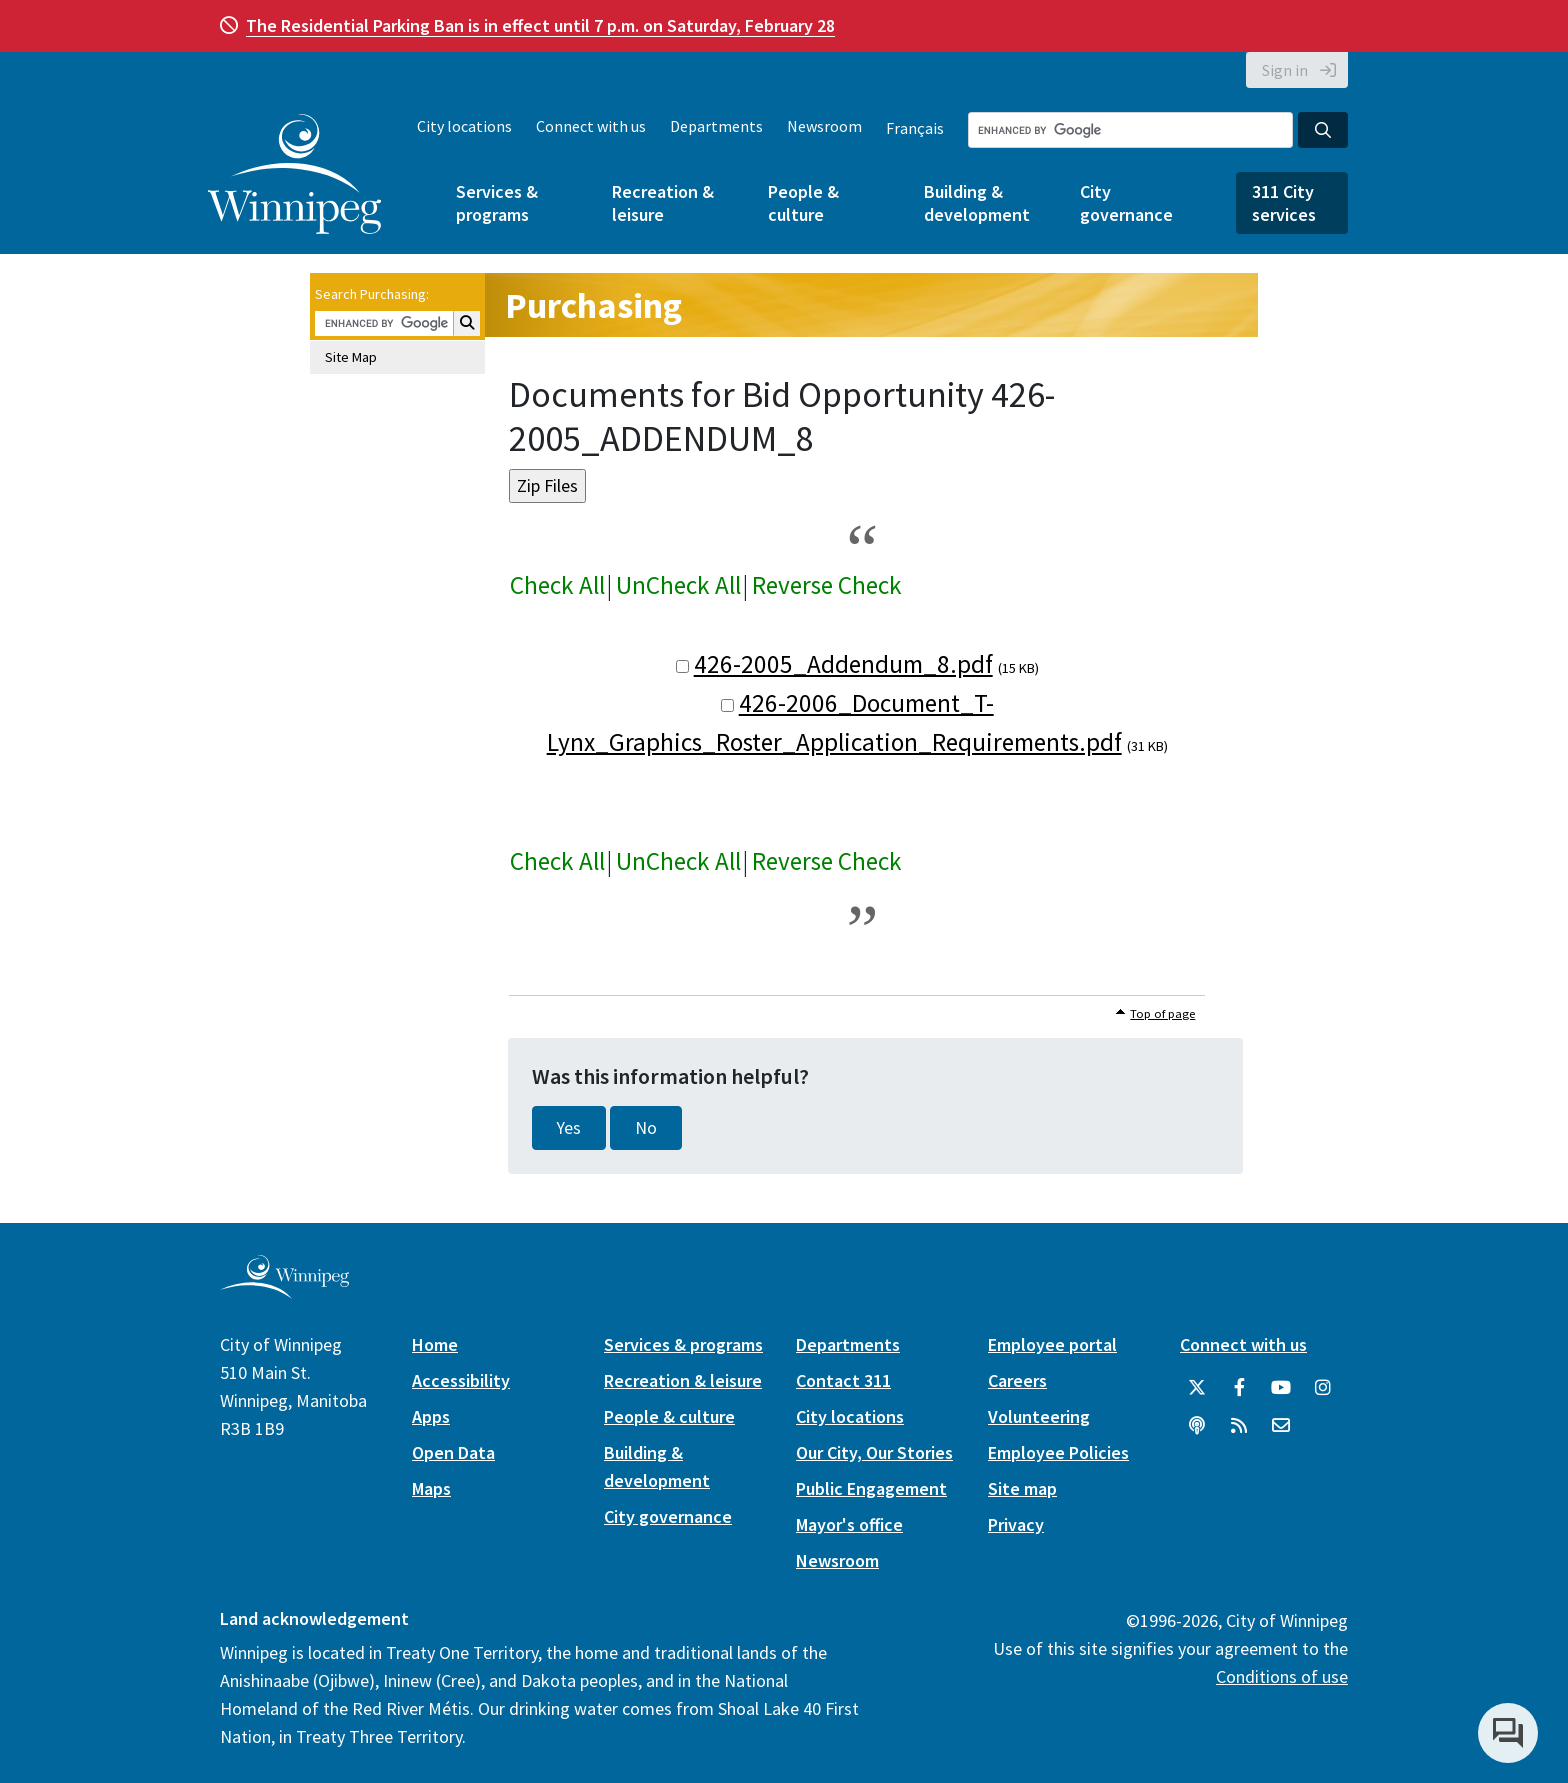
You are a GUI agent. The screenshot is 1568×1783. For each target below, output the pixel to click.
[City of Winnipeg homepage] (284, 1290)
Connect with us (591, 126)
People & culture (803, 203)
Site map (1022, 1488)
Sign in (1285, 70)
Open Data (453, 1452)
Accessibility (461, 1380)
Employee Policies (1058, 1452)
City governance (1126, 203)
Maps (431, 1488)
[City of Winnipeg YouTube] (1281, 1388)
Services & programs (497, 203)
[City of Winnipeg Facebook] (1239, 1388)
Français (915, 128)
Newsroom (824, 126)
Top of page (1162, 1013)
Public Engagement (871, 1488)
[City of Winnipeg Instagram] (1323, 1388)
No (646, 1128)
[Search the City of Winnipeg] (1130, 130)
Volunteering (1039, 1416)
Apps (431, 1416)
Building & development (977, 203)
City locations (464, 126)
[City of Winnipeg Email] (1281, 1426)
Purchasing (593, 305)
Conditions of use (1282, 1676)
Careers (1017, 1380)
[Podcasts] (1197, 1426)
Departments (716, 126)
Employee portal (1052, 1344)
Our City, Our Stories (874, 1452)
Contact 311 (843, 1380)
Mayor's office (849, 1524)
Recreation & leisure (663, 203)
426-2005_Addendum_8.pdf (843, 664)
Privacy (1016, 1524)
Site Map (351, 357)
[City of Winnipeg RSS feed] (1239, 1426)
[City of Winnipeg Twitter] (1197, 1388)
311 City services (1284, 203)
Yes (569, 1128)
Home (435, 1344)
